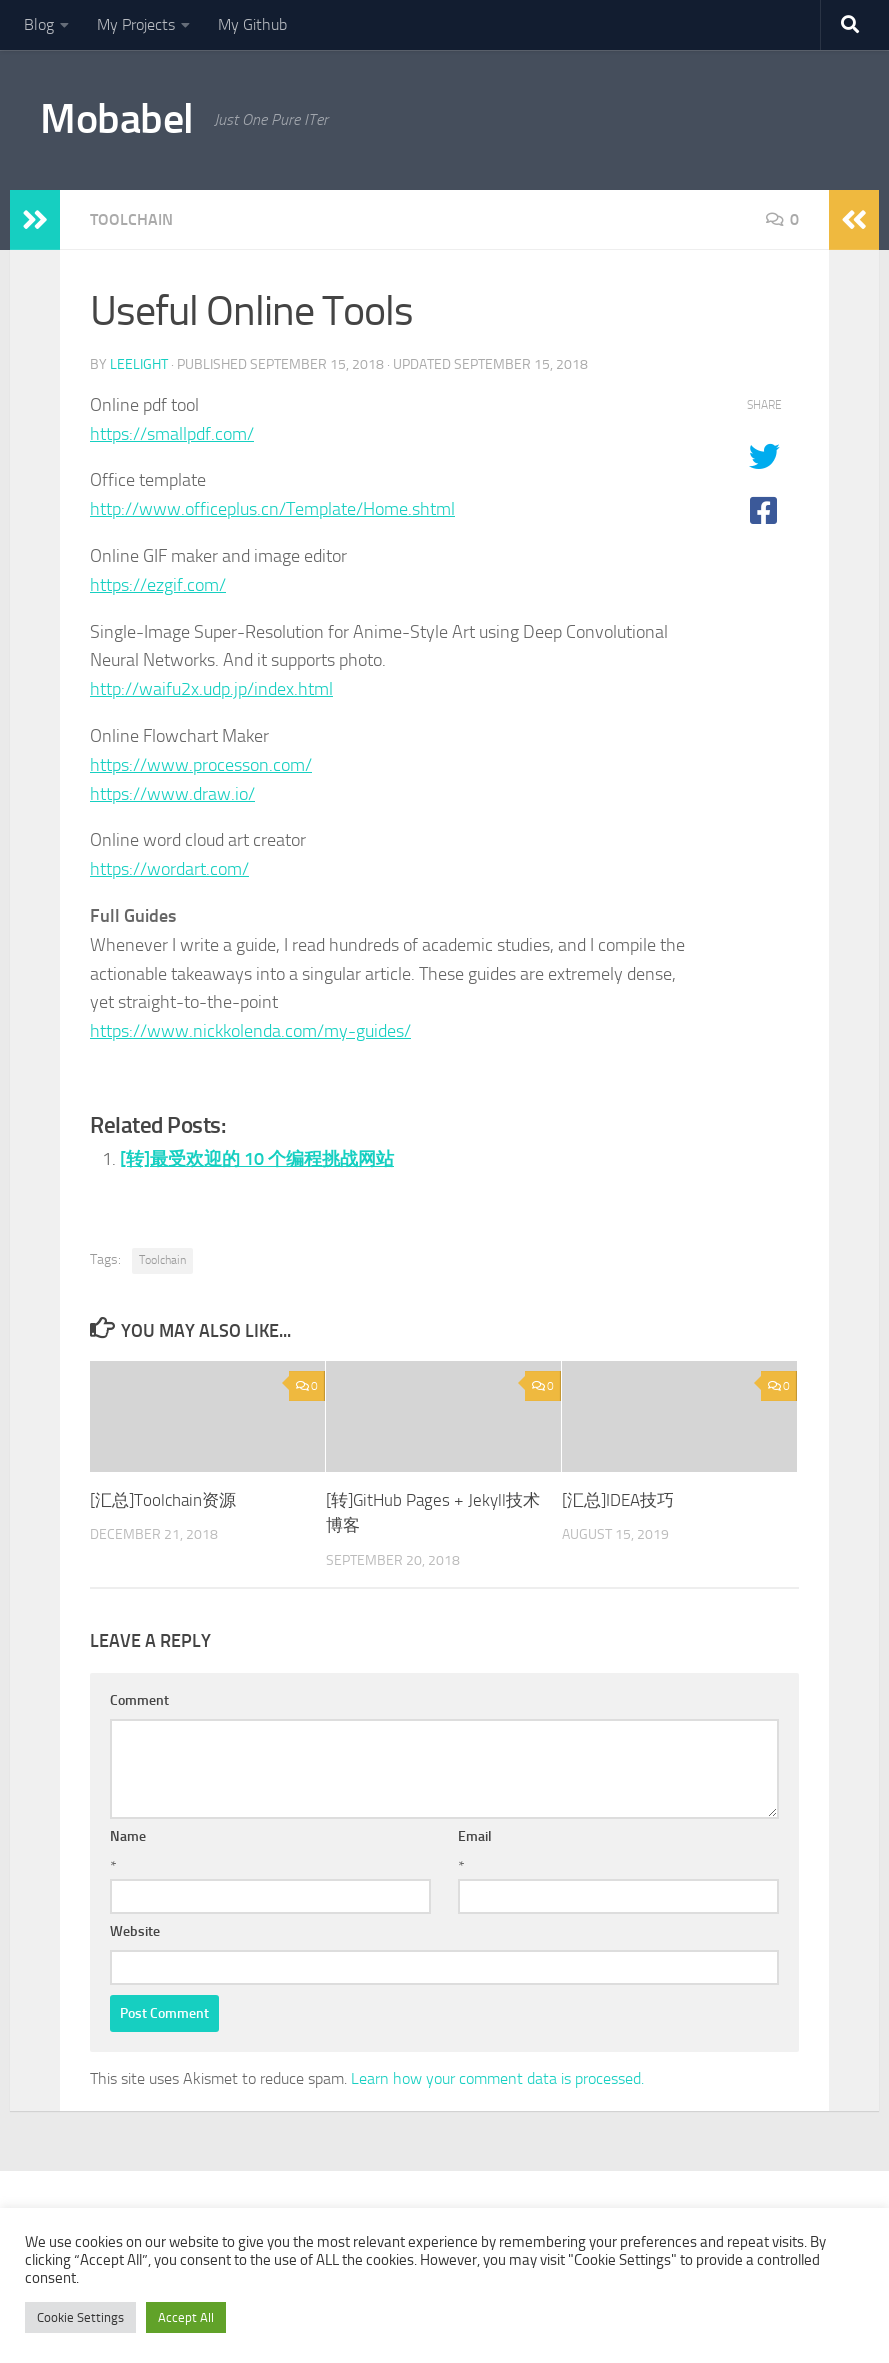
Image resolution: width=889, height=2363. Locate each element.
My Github (252, 24)
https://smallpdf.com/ (172, 434)
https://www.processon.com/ (201, 765)
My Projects (136, 24)
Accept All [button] (186, 2317)
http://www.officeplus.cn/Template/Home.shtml (272, 509)
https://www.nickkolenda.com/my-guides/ (250, 1031)
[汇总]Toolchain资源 (163, 1500)
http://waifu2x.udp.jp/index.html (211, 689)
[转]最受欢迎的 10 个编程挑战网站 (257, 1159)
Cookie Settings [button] (80, 2317)
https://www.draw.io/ (172, 794)
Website (135, 1931)
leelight (139, 364)
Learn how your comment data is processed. (497, 2078)
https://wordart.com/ (169, 869)
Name (128, 1836)
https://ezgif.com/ (158, 585)
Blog (39, 24)
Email (475, 1836)
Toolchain (131, 219)
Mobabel (117, 119)
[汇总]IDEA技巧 (618, 1500)
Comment (139, 1700)
